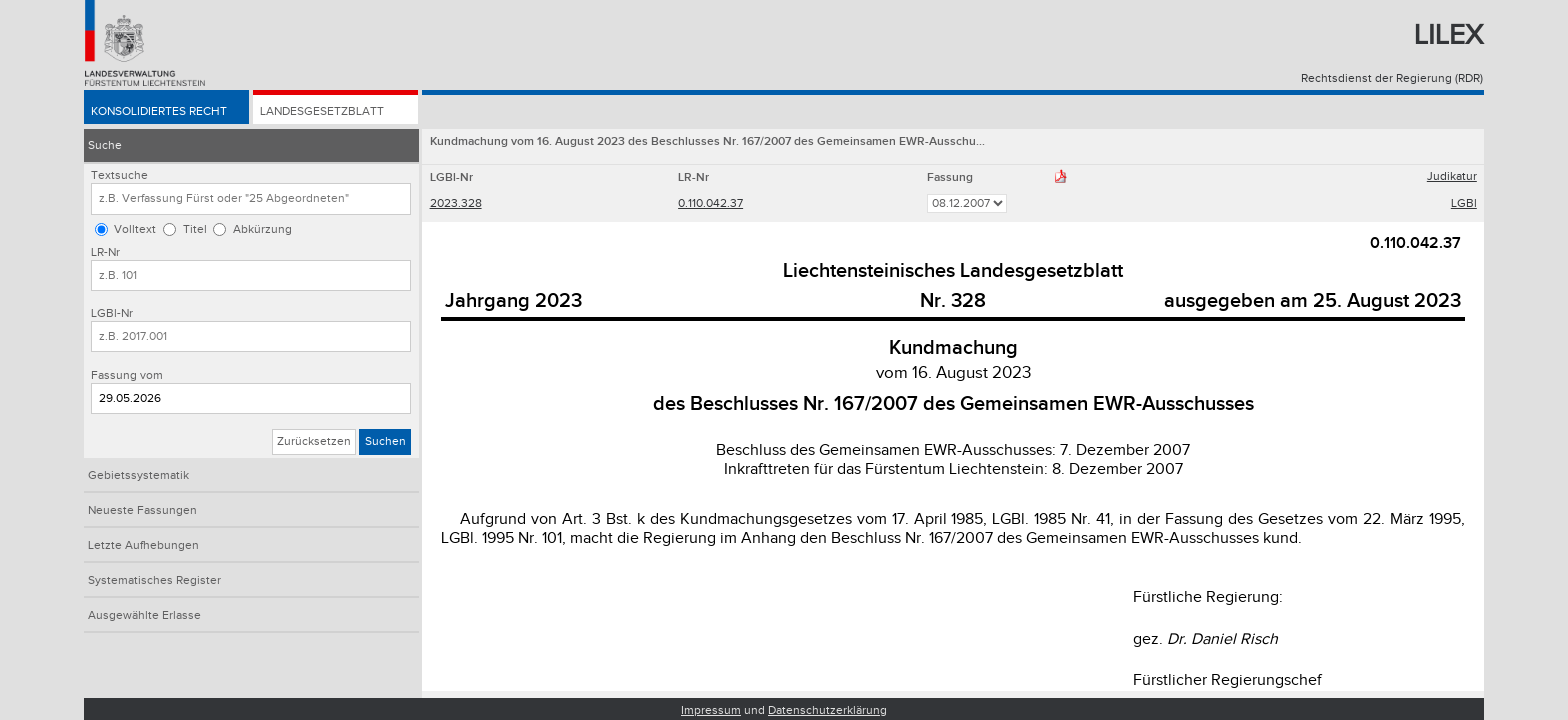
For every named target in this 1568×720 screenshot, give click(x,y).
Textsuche (119, 175)
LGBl (1464, 203)
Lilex (1448, 35)
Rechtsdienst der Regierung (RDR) (1392, 78)
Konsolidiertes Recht (159, 111)
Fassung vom (127, 375)
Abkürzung (262, 229)
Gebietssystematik (138, 475)
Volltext (135, 229)
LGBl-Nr (112, 313)
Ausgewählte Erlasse (144, 615)
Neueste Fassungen (142, 510)
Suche (105, 145)
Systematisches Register (154, 580)
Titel (195, 229)
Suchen (385, 441)
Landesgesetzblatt (322, 111)
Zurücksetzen (314, 441)
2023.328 (456, 203)
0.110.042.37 (710, 203)
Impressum (711, 710)
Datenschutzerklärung (827, 710)
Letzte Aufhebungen (143, 545)
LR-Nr (105, 252)
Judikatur (1452, 176)
